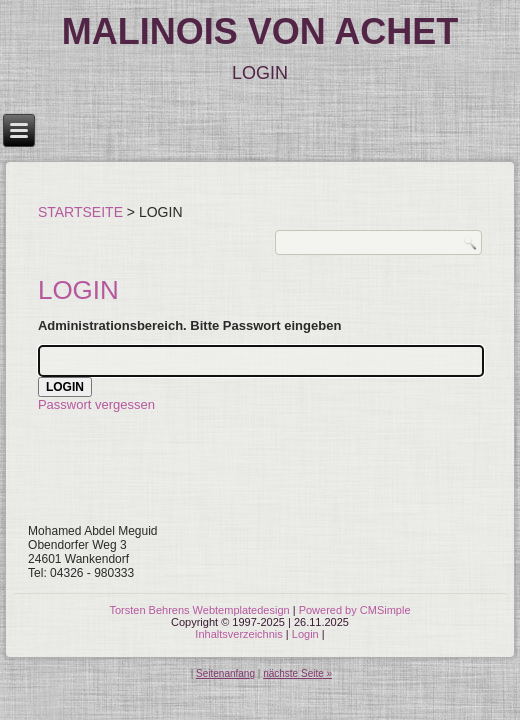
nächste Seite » (297, 673)
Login (305, 634)
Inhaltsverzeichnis (238, 634)
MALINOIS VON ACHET (260, 31)
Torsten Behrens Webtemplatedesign (199, 610)
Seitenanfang (225, 673)
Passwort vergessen (96, 404)
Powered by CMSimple (355, 610)
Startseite (80, 212)
